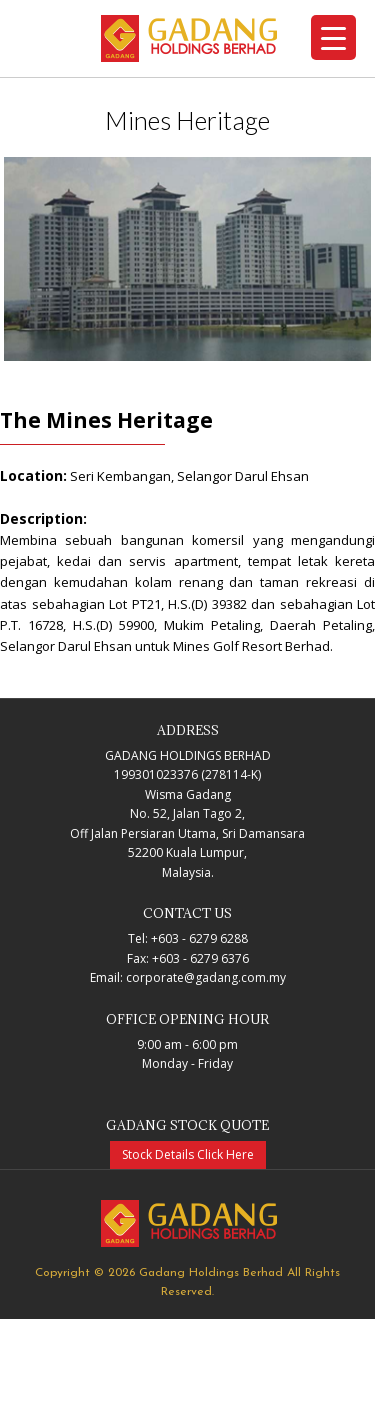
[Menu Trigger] (333, 37)
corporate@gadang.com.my (206, 977)
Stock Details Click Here (188, 1154)
